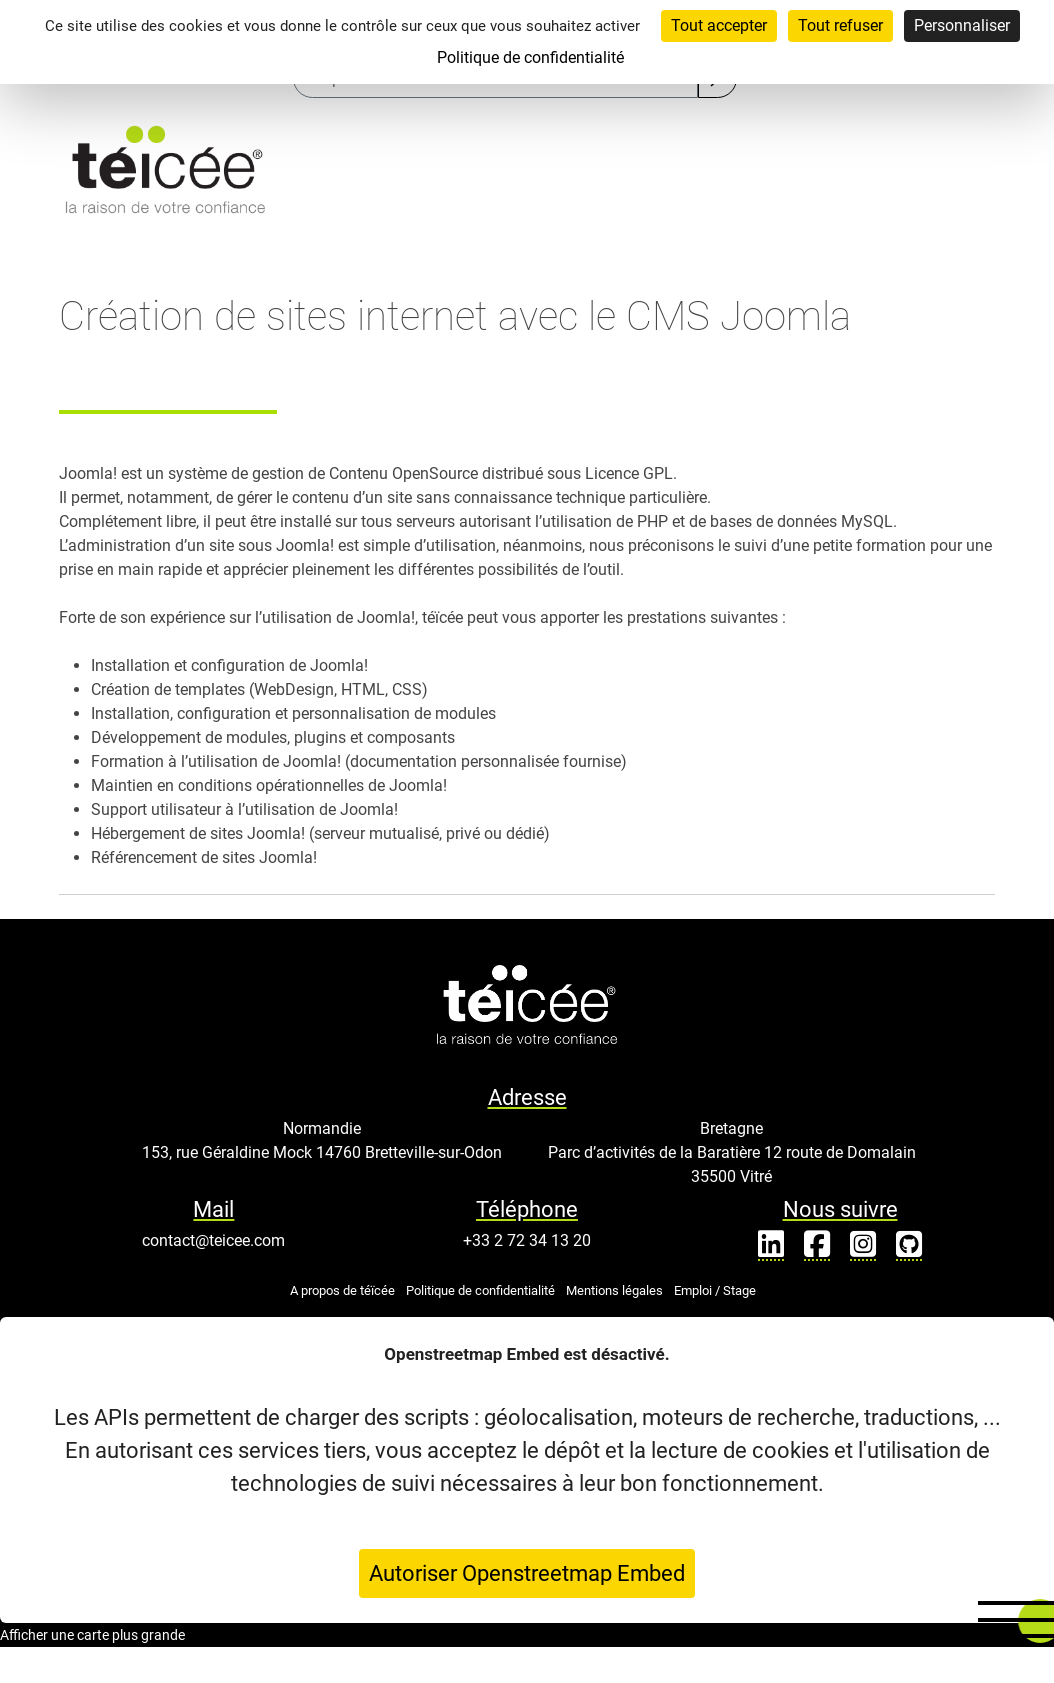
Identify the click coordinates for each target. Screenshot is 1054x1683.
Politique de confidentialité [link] (530, 57)
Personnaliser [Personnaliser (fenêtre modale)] (962, 25)
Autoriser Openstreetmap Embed (527, 1573)
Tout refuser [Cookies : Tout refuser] (840, 25)
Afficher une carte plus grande (92, 1635)
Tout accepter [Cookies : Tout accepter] (719, 25)
